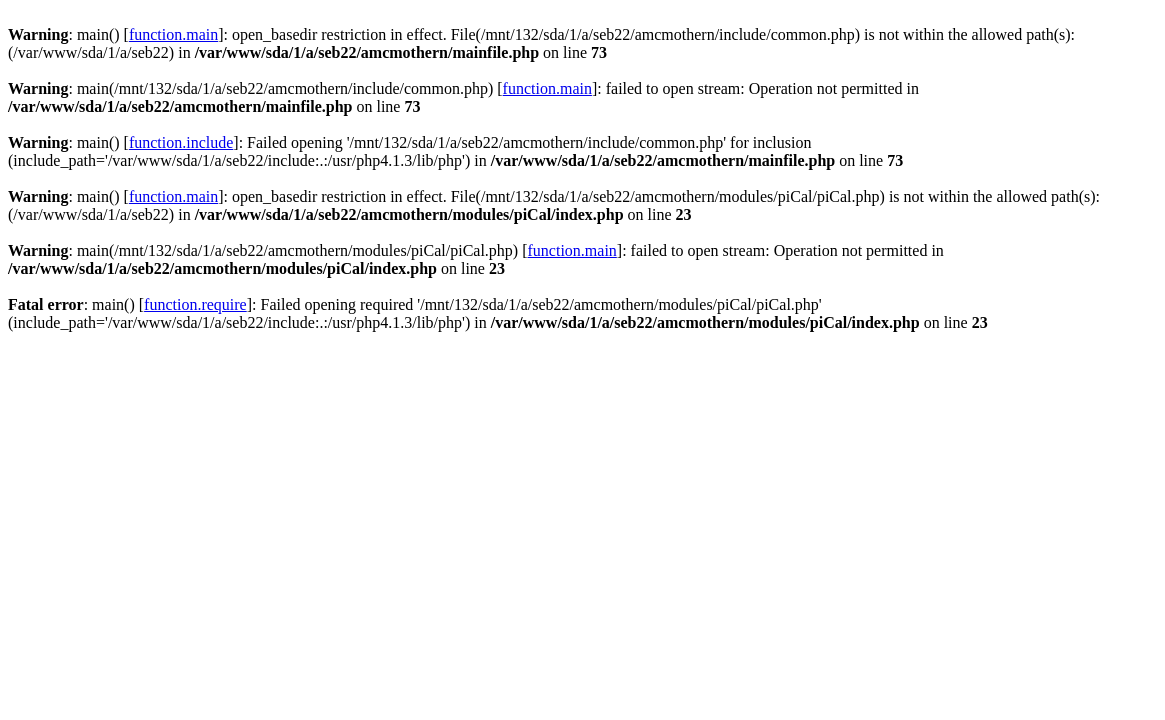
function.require (195, 304)
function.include (181, 142)
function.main (173, 34)
